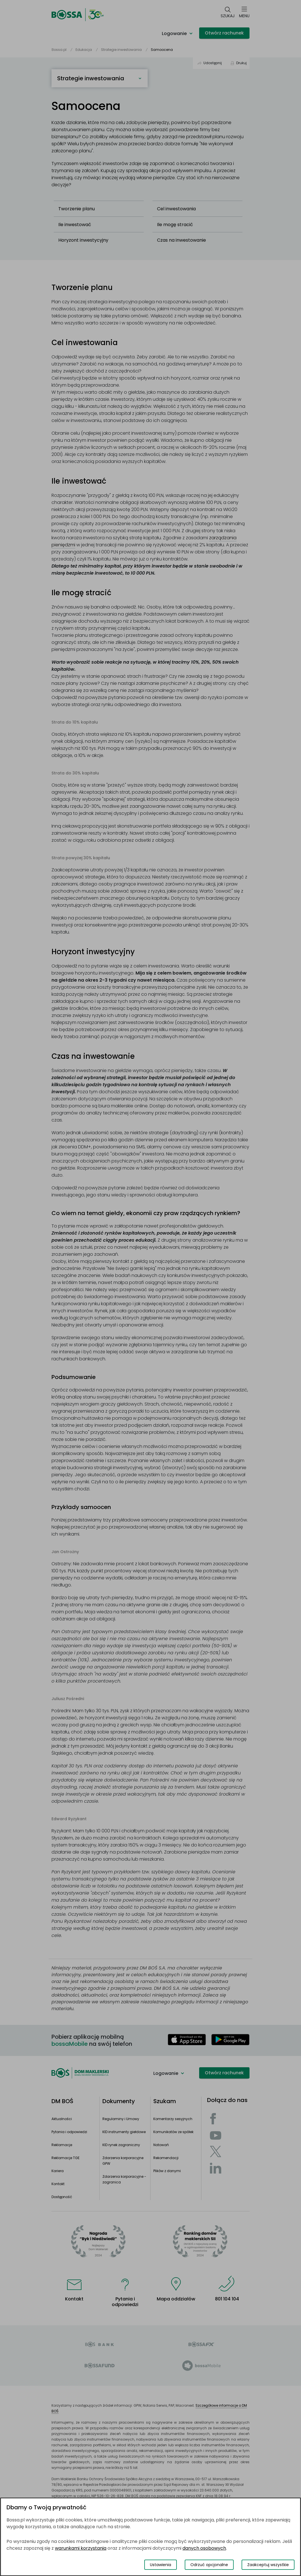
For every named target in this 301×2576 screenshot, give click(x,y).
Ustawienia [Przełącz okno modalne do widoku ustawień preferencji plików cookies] (160, 2565)
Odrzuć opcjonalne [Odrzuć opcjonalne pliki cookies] (209, 2565)
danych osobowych (204, 2548)
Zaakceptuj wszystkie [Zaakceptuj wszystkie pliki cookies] (268, 2565)
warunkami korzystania (80, 2548)
